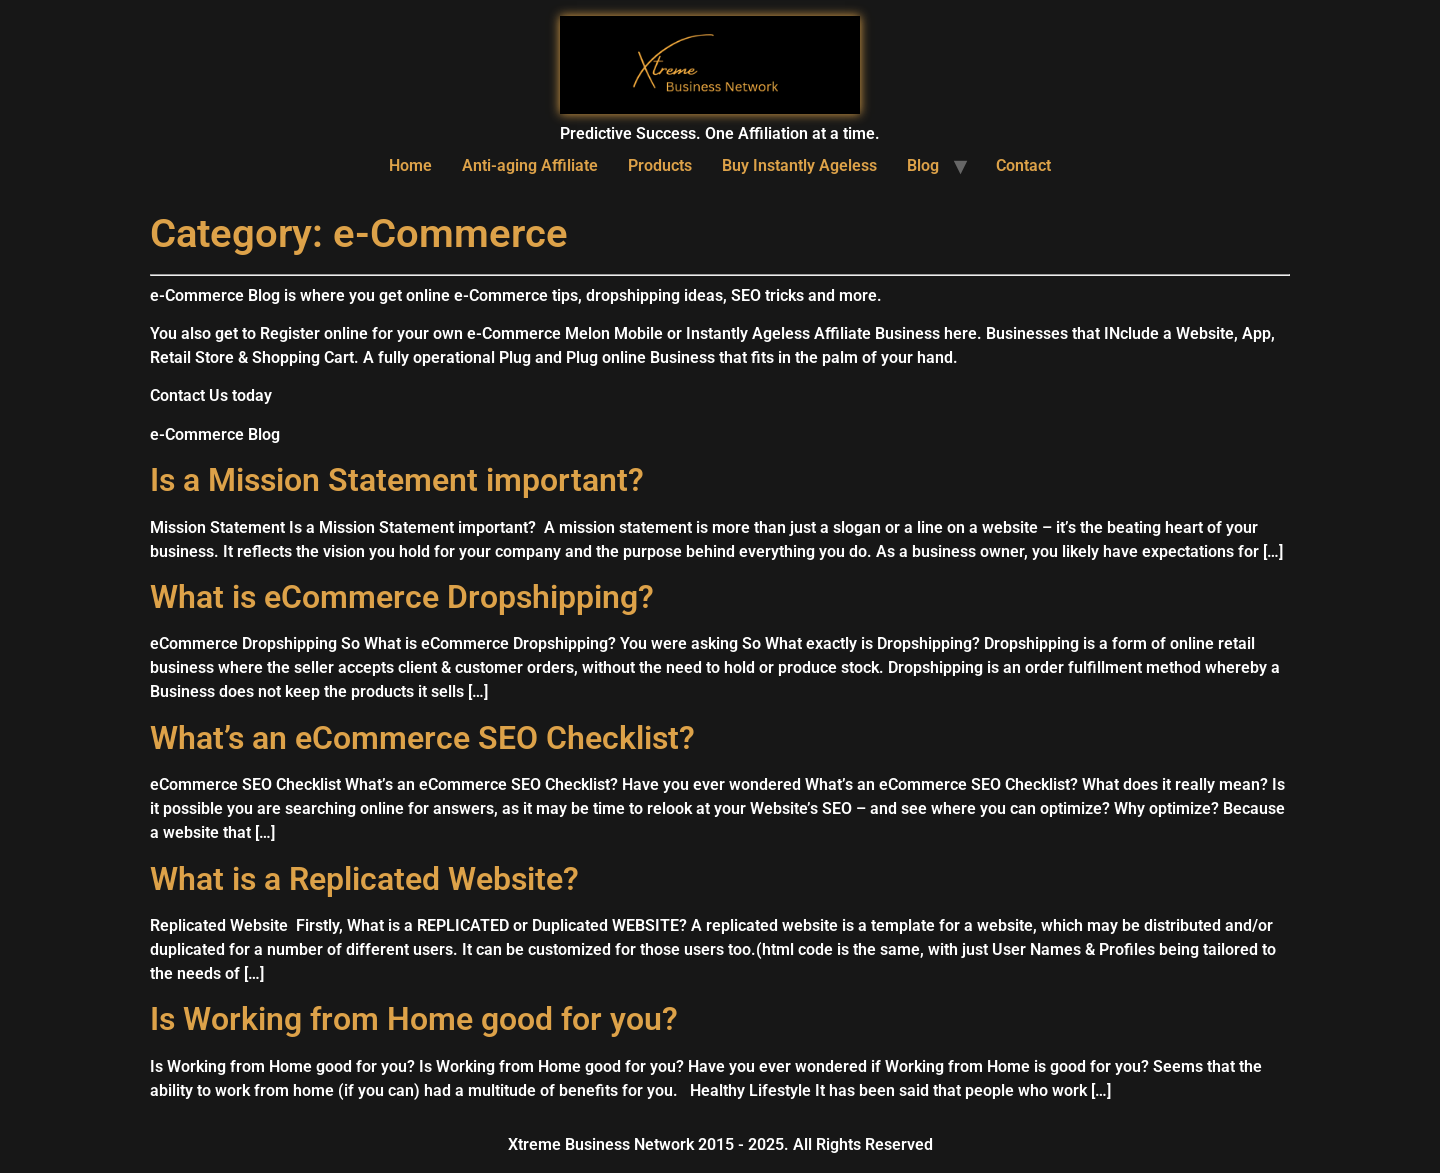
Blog (923, 165)
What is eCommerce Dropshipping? (402, 597)
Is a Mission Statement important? (397, 480)
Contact (1023, 165)
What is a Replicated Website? (364, 879)
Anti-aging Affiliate (530, 165)
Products (660, 165)
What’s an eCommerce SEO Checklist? (422, 738)
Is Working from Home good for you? (414, 1019)
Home (410, 165)
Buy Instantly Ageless (799, 165)
